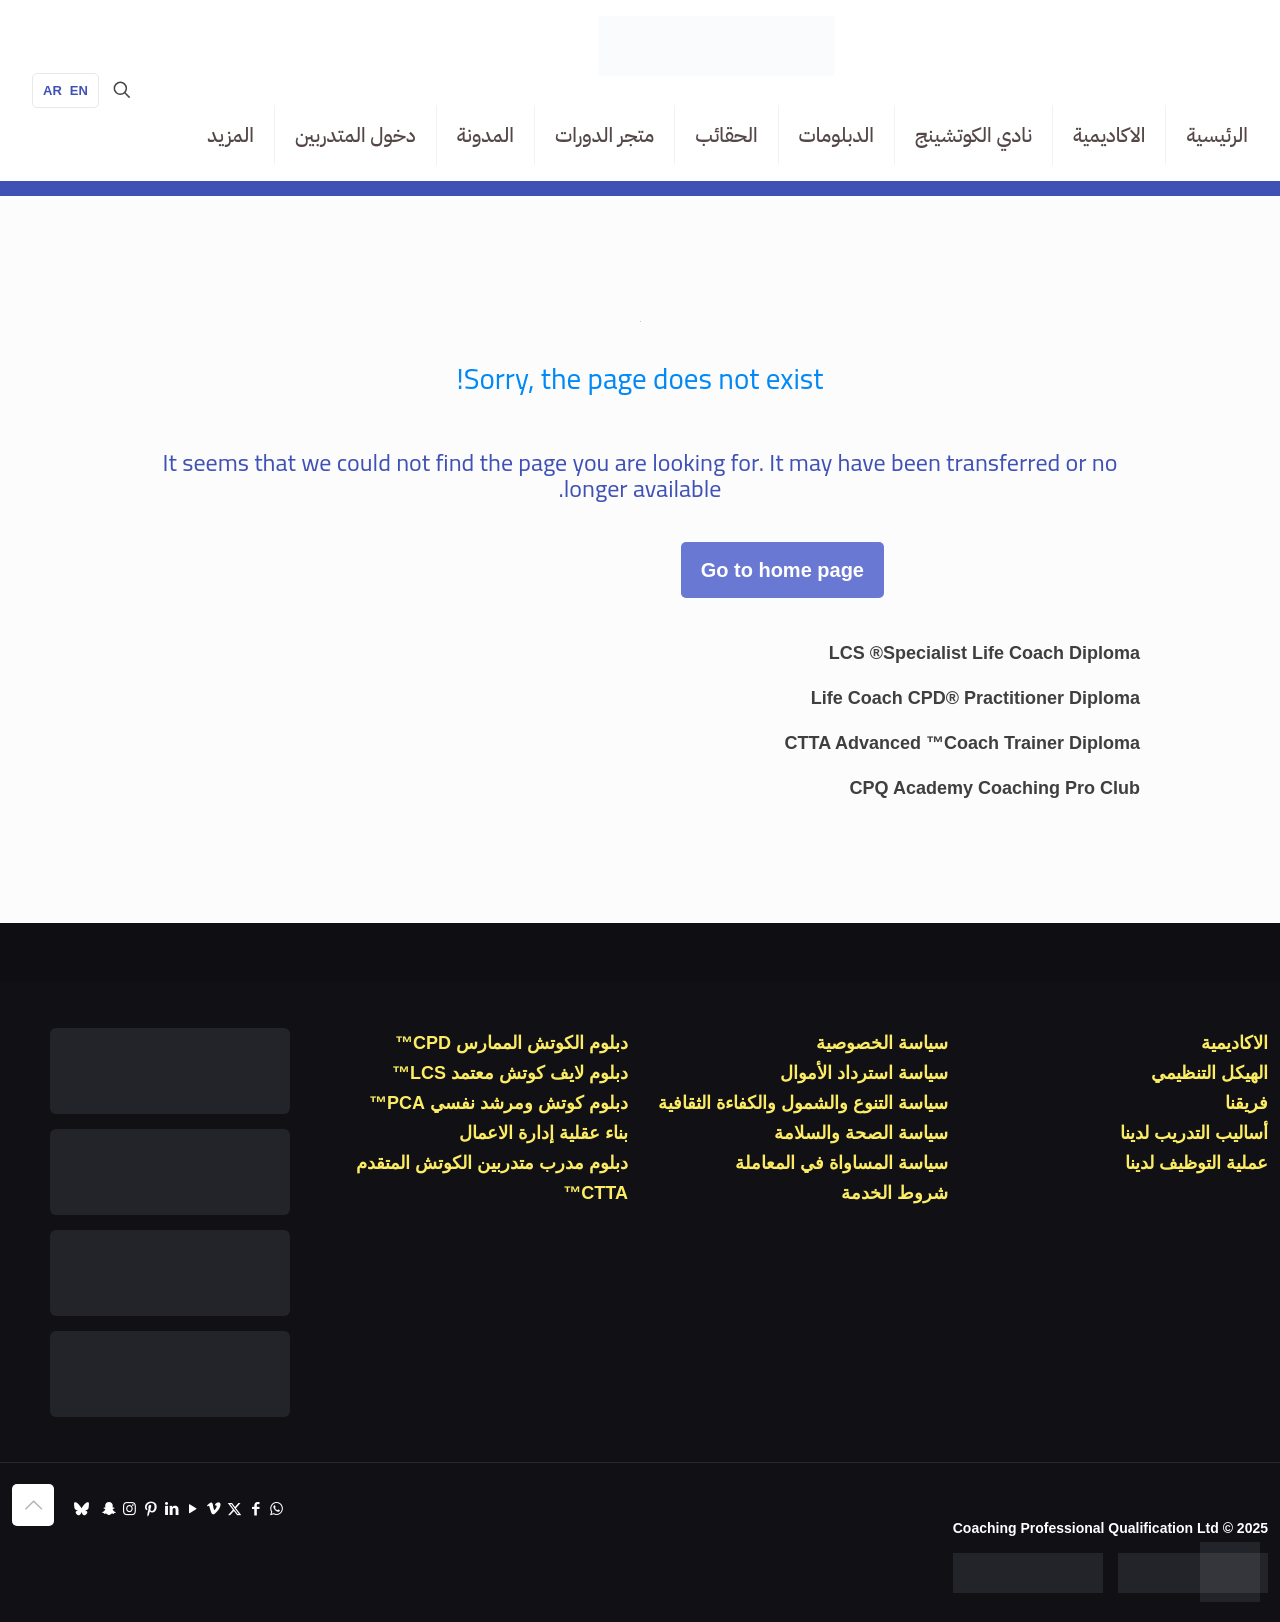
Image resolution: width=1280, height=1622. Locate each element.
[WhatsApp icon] (276, 1508)
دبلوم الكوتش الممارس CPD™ (511, 1043)
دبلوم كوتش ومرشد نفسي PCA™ (498, 1103)
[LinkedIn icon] (171, 1508)
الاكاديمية (1234, 1043)
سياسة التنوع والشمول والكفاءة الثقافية (803, 1103)
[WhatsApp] (1230, 1572)
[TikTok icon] (81, 1508)
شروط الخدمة (894, 1193)
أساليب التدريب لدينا (1194, 1133)
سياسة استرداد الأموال (864, 1073)
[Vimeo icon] (213, 1508)
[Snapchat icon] (108, 1508)
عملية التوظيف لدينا (1196, 1163)
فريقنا (1246, 1103)
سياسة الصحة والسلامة (861, 1133)
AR (52, 90)
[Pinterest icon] (150, 1508)
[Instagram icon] (129, 1508)
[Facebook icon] (255, 1508)
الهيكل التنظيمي (1209, 1073)
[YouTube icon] (192, 1508)
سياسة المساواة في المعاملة (841, 1163)
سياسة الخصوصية (882, 1043)
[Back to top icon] (33, 1505)
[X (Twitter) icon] (234, 1508)
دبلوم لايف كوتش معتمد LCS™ (510, 1073)
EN (79, 90)
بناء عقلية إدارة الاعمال (543, 1133)
